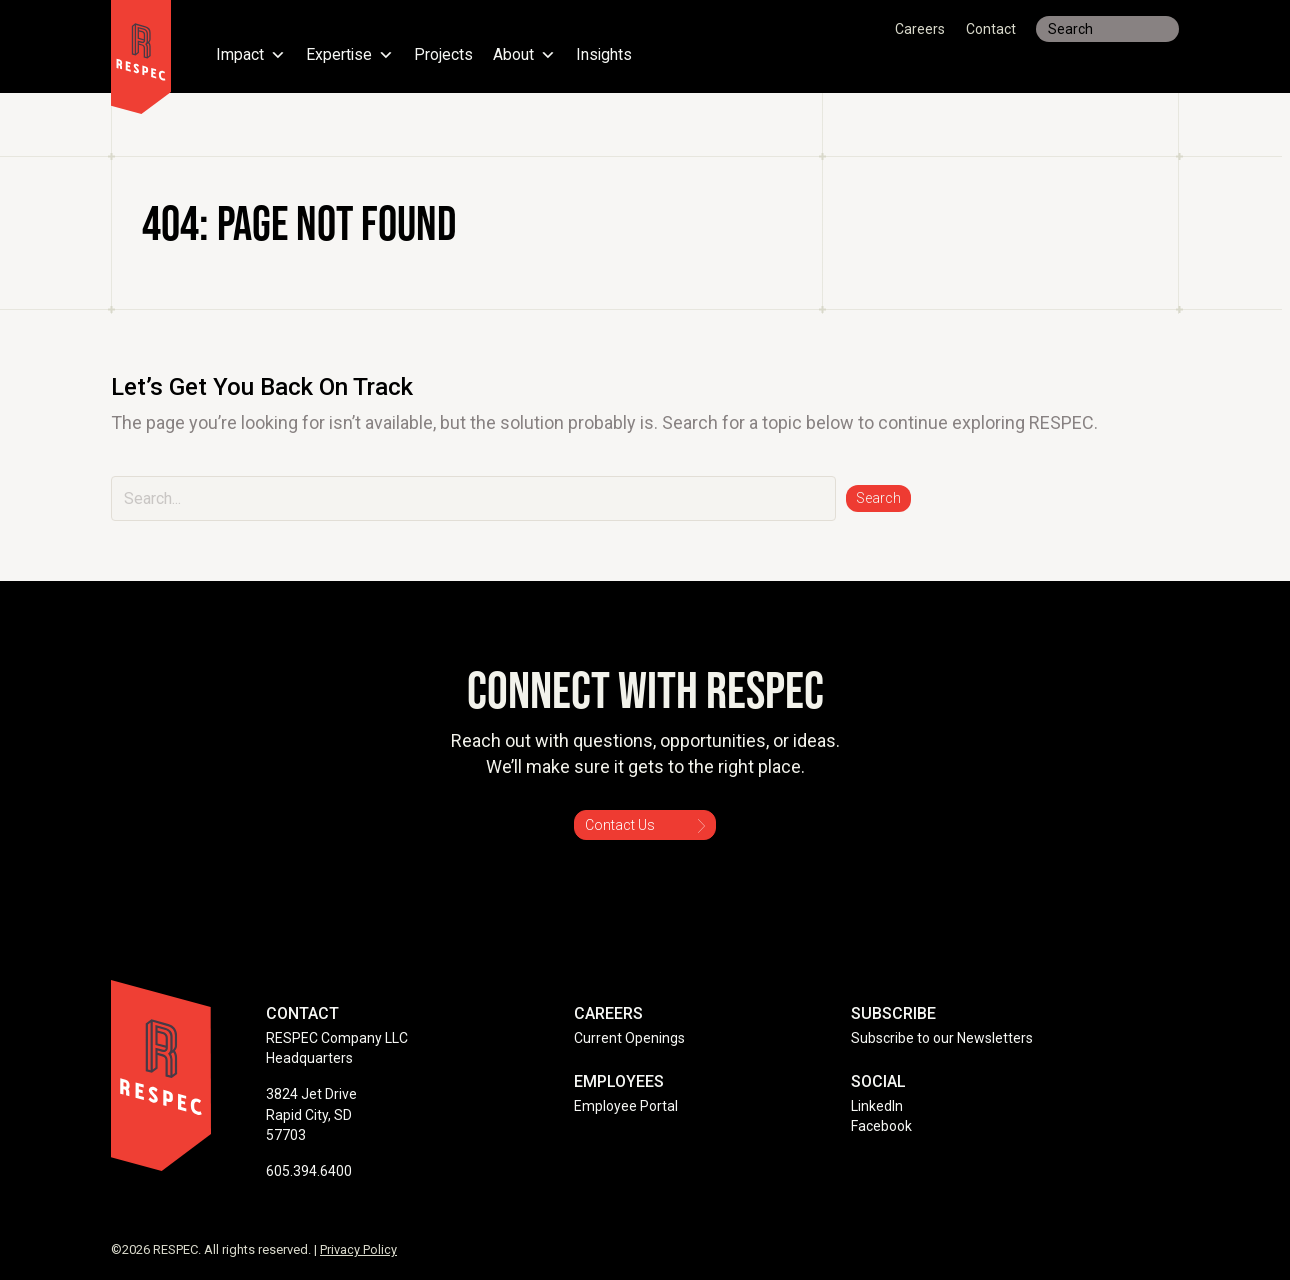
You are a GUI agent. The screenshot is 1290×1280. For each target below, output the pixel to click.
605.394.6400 (309, 1171)
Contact (991, 29)
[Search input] (1107, 29)
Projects (444, 54)
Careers (920, 29)
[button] (878, 498)
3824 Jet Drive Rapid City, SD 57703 (311, 1114)
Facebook (881, 1126)
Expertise (350, 54)
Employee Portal (626, 1106)
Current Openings (629, 1038)
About (525, 54)
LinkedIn (877, 1106)
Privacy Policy (358, 1249)
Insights (605, 54)
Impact (251, 54)
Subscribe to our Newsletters (942, 1038)
